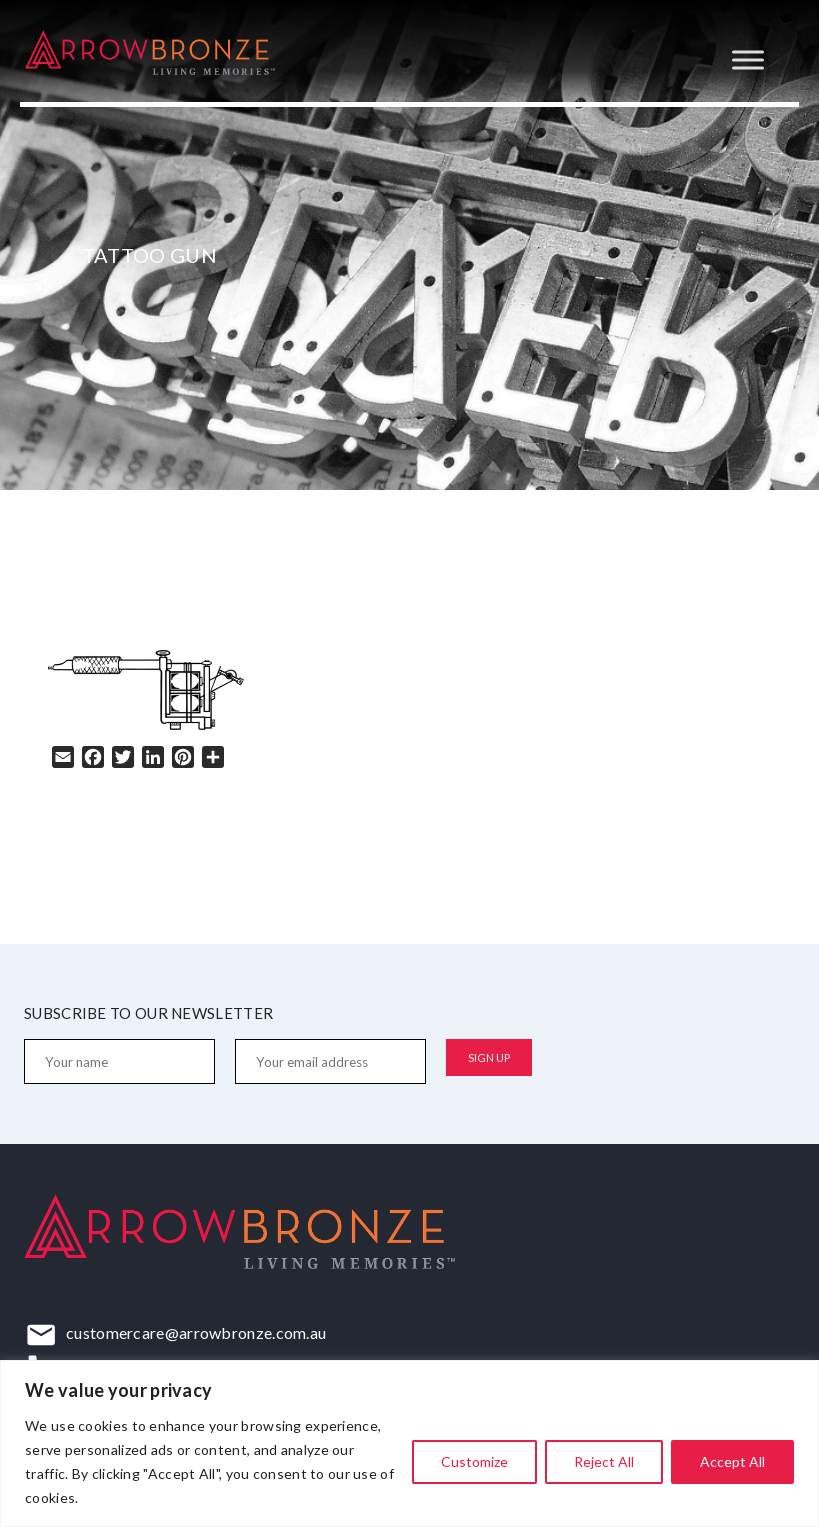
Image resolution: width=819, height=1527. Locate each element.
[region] (409, 1443)
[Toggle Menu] (748, 59)
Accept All (732, 1461)
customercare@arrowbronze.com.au (196, 1332)
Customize (474, 1461)
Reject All (604, 1461)
